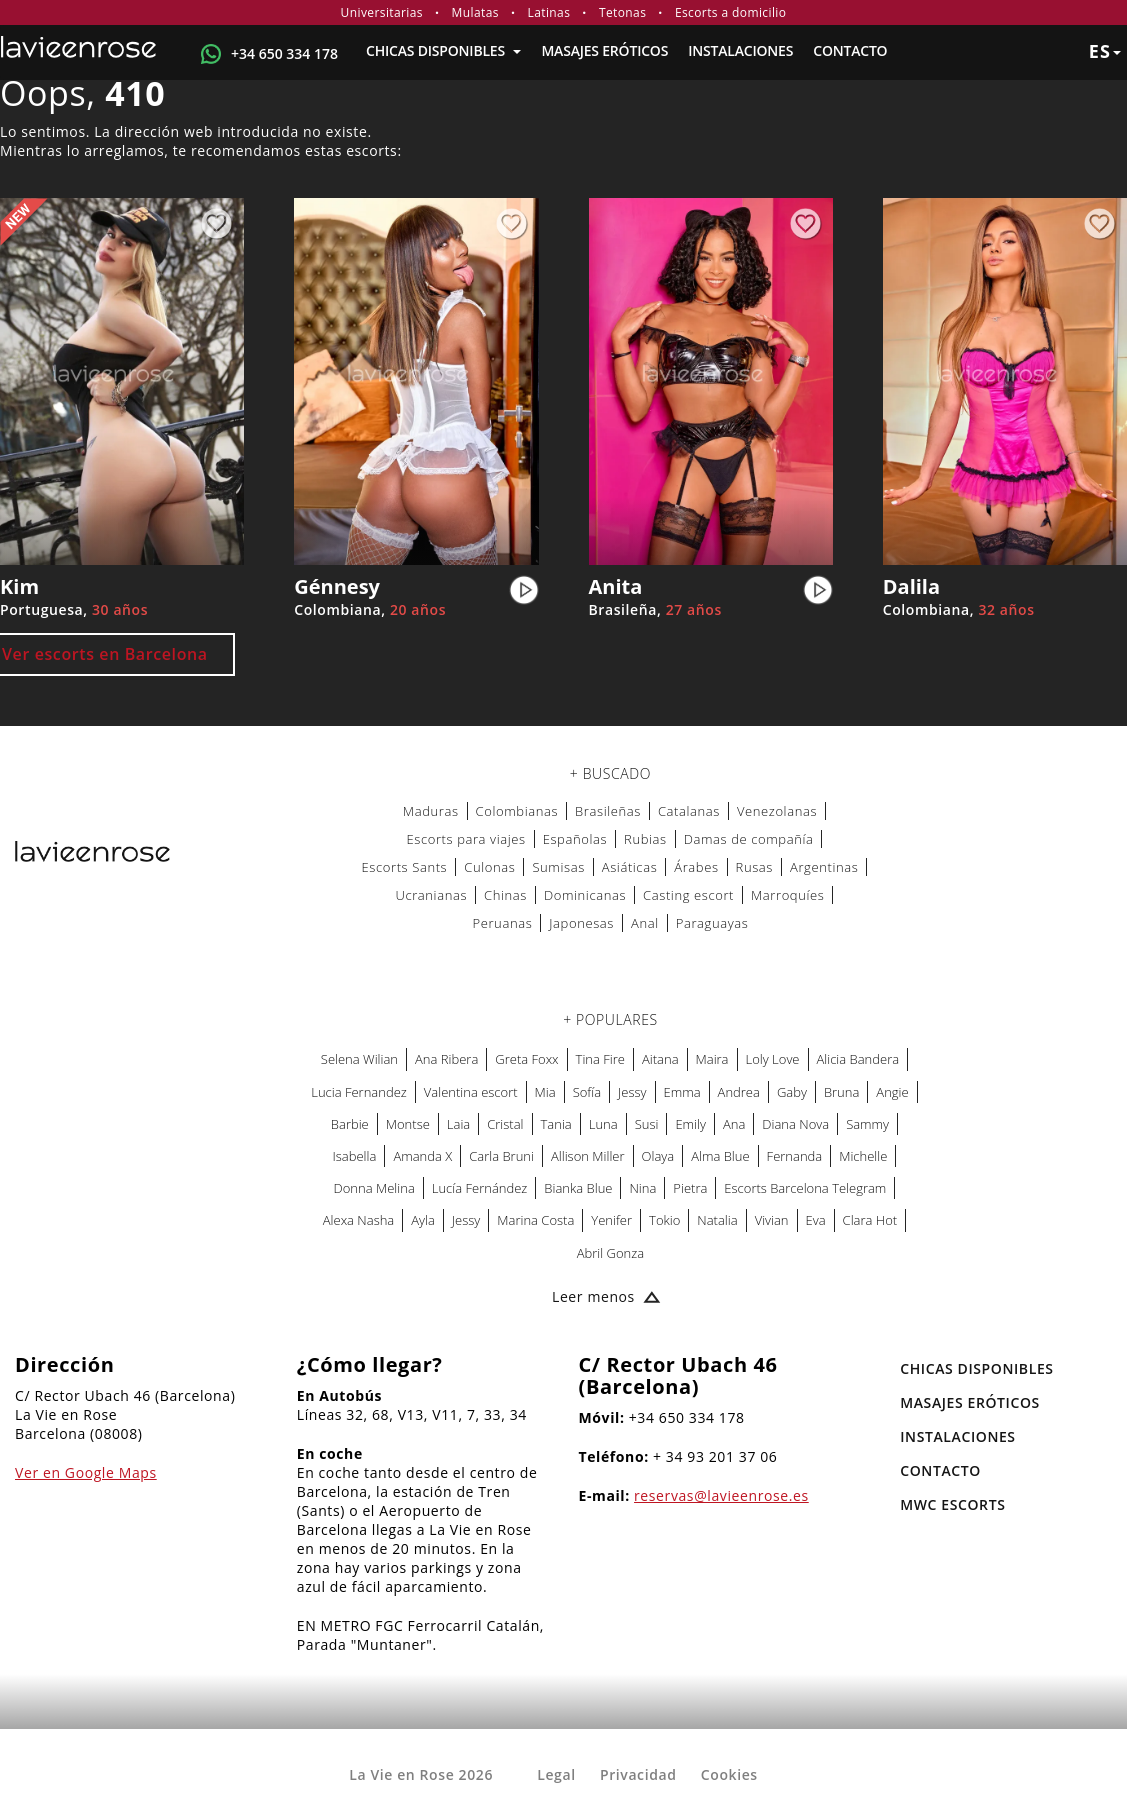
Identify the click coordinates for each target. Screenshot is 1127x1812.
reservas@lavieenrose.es (721, 1495)
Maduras (431, 811)
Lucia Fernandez (359, 1092)
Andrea (739, 1092)
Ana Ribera (446, 1059)
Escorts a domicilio (731, 12)
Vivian (772, 1220)
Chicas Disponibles (443, 50)
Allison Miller (588, 1156)
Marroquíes (787, 895)
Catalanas (689, 811)
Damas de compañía (749, 839)
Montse (408, 1124)
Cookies (729, 1774)
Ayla (423, 1220)
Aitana (660, 1059)
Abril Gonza (610, 1253)
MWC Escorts (952, 1504)
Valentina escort (471, 1092)
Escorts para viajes (465, 839)
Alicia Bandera (858, 1059)
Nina (642, 1188)
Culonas (489, 867)
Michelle (863, 1156)
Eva (816, 1220)
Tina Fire (600, 1059)
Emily (690, 1124)
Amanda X (422, 1156)
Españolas (575, 839)
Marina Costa (535, 1220)
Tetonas (622, 12)
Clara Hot (870, 1220)
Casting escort (688, 895)
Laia (458, 1124)
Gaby (792, 1092)
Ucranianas (431, 895)
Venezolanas (777, 811)
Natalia (717, 1220)
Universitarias (382, 12)
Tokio (664, 1220)
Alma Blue (720, 1156)
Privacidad (638, 1774)
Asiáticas (630, 867)
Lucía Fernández (480, 1188)
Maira (712, 1059)
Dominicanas (585, 895)
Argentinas (824, 867)
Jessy (632, 1092)
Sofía (587, 1092)
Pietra (690, 1188)
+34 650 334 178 (284, 53)
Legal (556, 1774)
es (1105, 51)
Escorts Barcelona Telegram (805, 1188)
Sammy (867, 1124)
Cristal (505, 1124)
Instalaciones (740, 50)
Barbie (350, 1124)
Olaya (658, 1156)
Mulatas (475, 12)
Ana (734, 1124)
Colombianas (517, 811)
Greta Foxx (526, 1059)
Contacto (850, 50)
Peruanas (503, 923)
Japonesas (581, 923)
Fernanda (795, 1156)
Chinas (505, 895)
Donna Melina (374, 1188)
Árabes (696, 867)
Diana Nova (795, 1124)
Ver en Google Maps (86, 1472)
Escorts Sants (405, 867)
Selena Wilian (359, 1059)
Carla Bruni (501, 1156)
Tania (556, 1124)
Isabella (355, 1156)
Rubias (645, 839)
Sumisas (558, 867)
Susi (647, 1124)
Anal (645, 923)
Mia (545, 1092)
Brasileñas (608, 811)
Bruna (841, 1092)
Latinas (549, 12)
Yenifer (611, 1220)
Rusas (754, 867)
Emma (682, 1092)
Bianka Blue (578, 1188)
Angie (892, 1092)
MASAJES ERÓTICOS (604, 50)
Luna (603, 1124)
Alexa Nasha (359, 1220)
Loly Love (773, 1059)
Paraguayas (712, 923)
